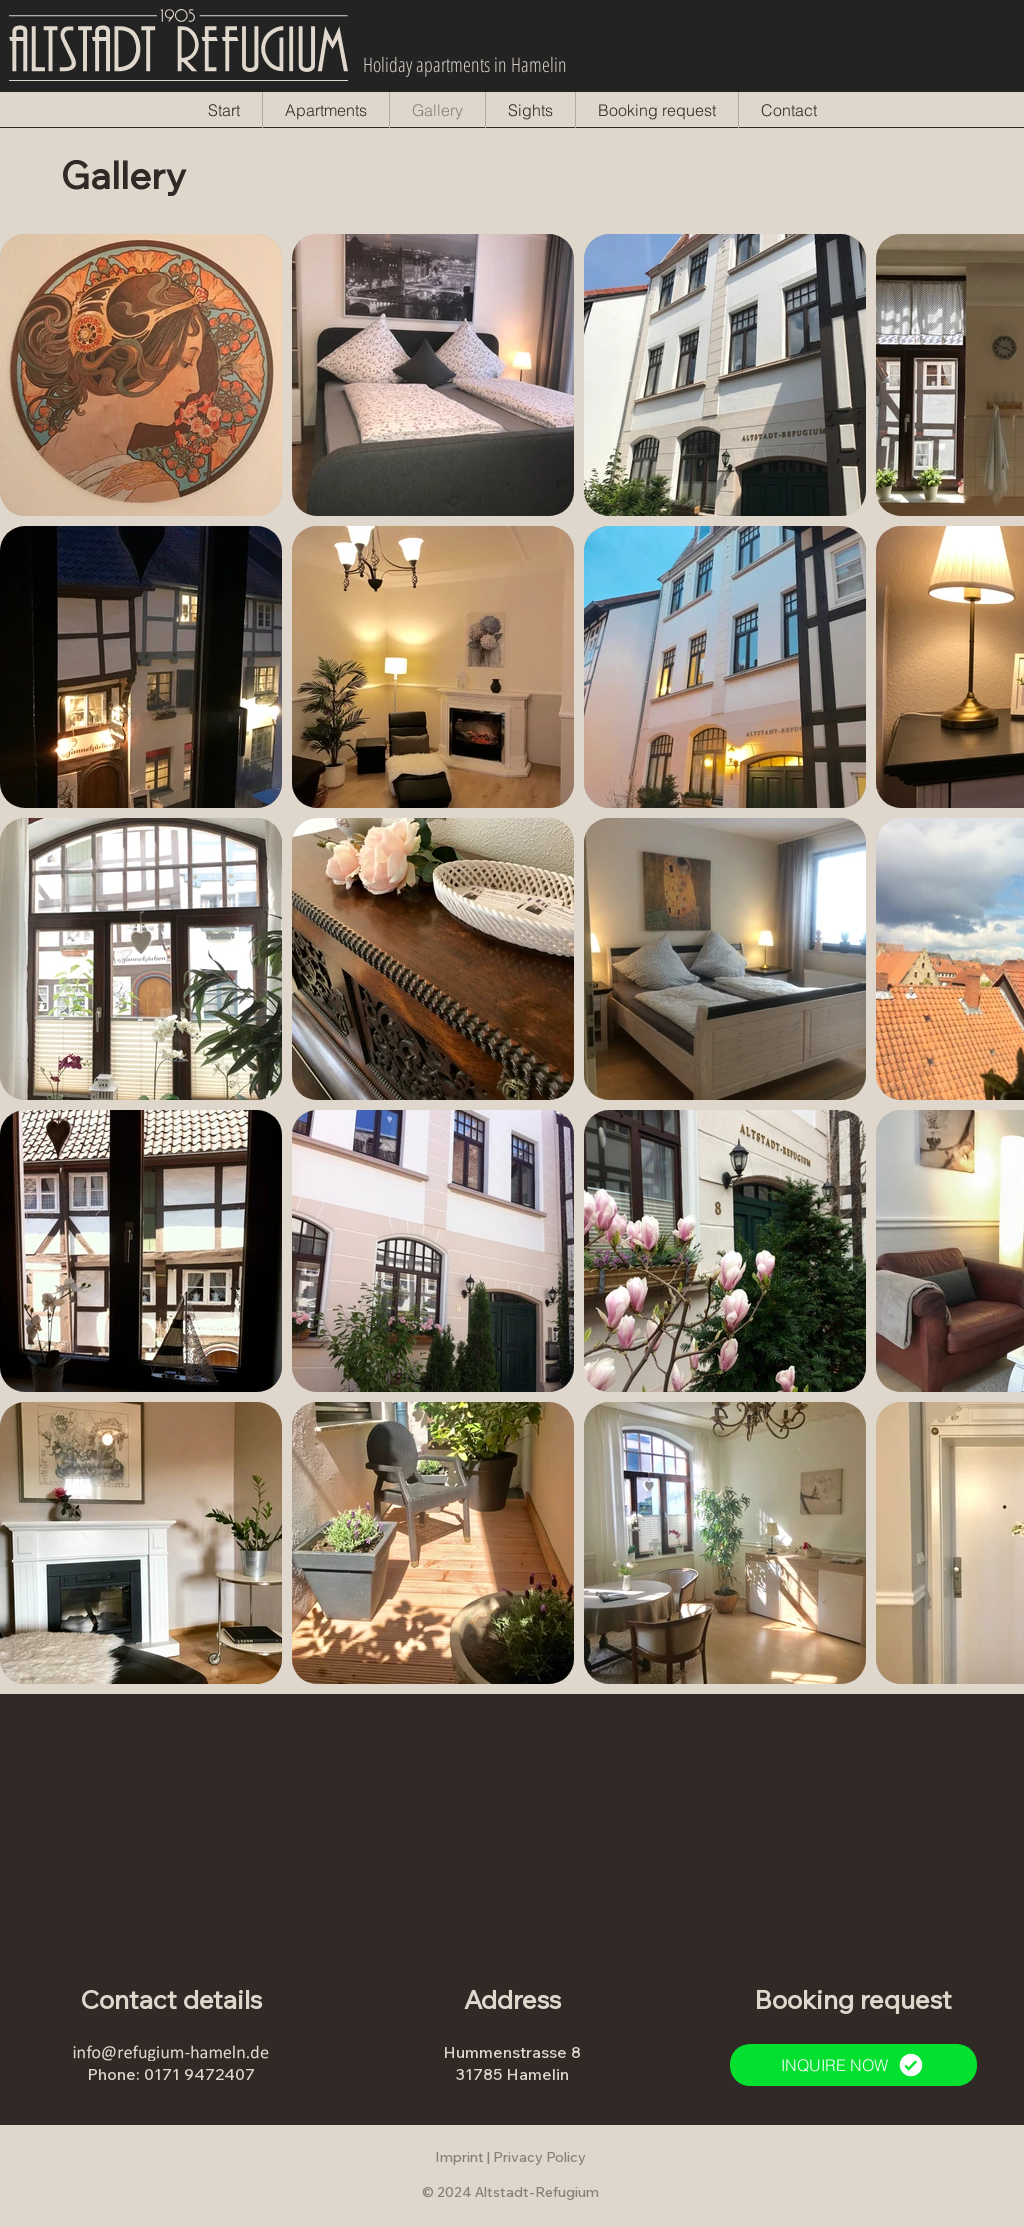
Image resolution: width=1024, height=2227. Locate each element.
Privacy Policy (539, 2157)
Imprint (459, 2157)
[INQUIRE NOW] (853, 2065)
